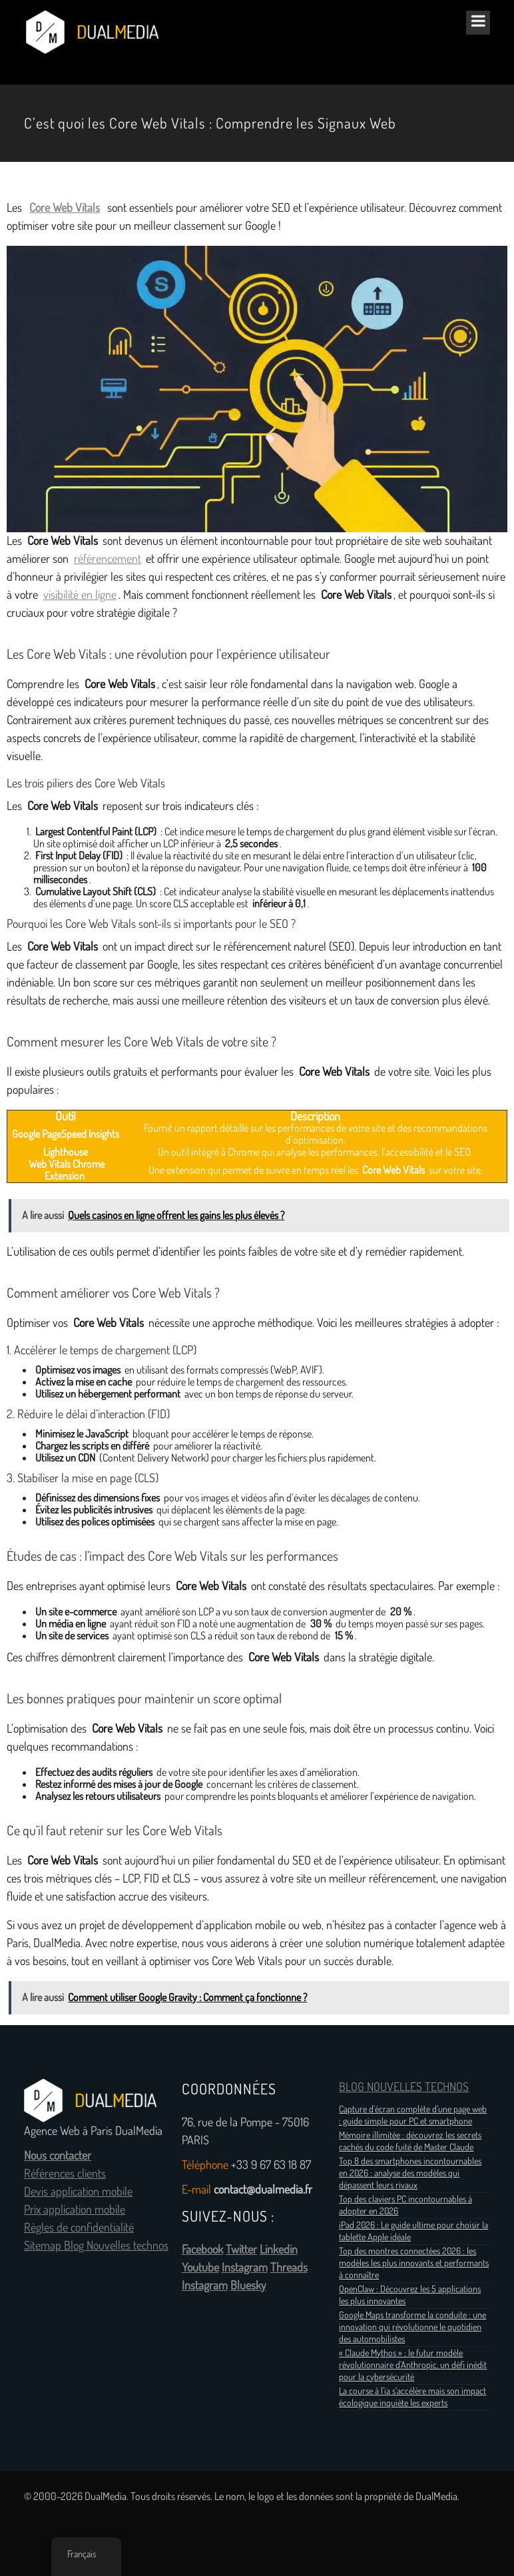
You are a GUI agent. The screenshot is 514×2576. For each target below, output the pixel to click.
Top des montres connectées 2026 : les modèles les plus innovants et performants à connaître (414, 2263)
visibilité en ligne (80, 595)
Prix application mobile (74, 2209)
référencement (107, 559)
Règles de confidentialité (79, 2227)
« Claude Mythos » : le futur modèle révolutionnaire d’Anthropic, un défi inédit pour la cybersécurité (413, 2365)
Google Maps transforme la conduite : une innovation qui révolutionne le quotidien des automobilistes (412, 2327)
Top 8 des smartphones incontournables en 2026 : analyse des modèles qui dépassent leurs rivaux (410, 2173)
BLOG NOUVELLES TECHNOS (404, 2087)
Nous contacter (57, 2155)
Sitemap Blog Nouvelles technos (96, 2245)
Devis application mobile (78, 2191)
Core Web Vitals (64, 208)
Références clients (65, 2173)
